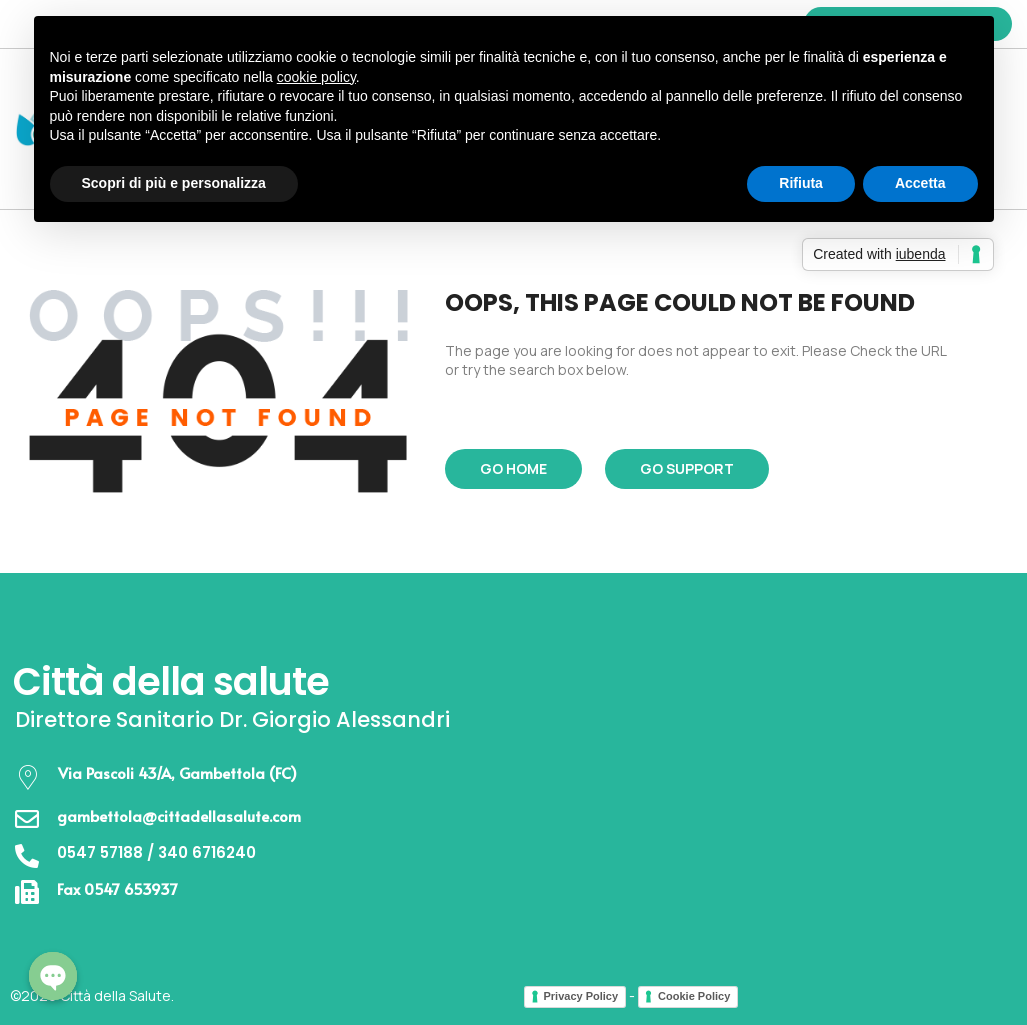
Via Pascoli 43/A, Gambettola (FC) (176, 772)
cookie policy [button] (316, 77)
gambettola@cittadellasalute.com (179, 815)
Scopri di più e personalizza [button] (174, 183)
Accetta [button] (920, 183)
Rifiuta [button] (801, 183)
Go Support (687, 468)
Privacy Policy (581, 996)
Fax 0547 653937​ (117, 888)
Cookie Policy (694, 996)
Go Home (513, 468)
